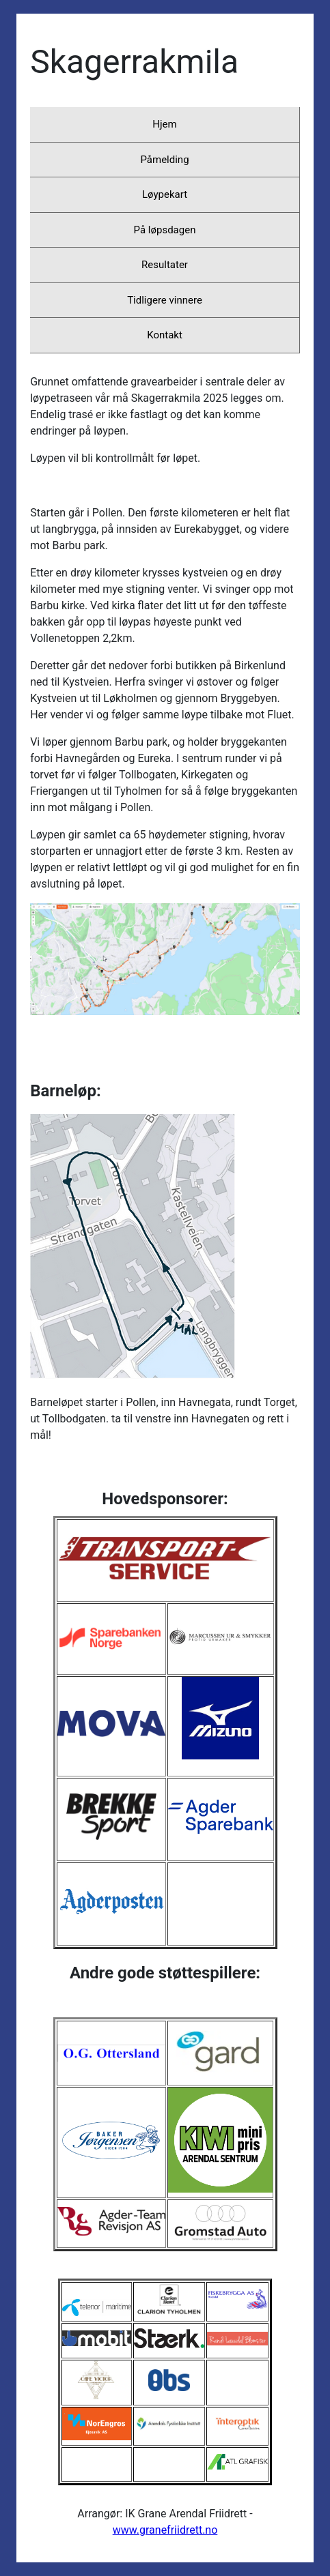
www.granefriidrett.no (165, 2529)
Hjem (164, 124)
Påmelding (164, 159)
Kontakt (164, 335)
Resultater (164, 265)
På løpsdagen (165, 230)
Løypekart (164, 194)
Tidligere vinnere (164, 300)
